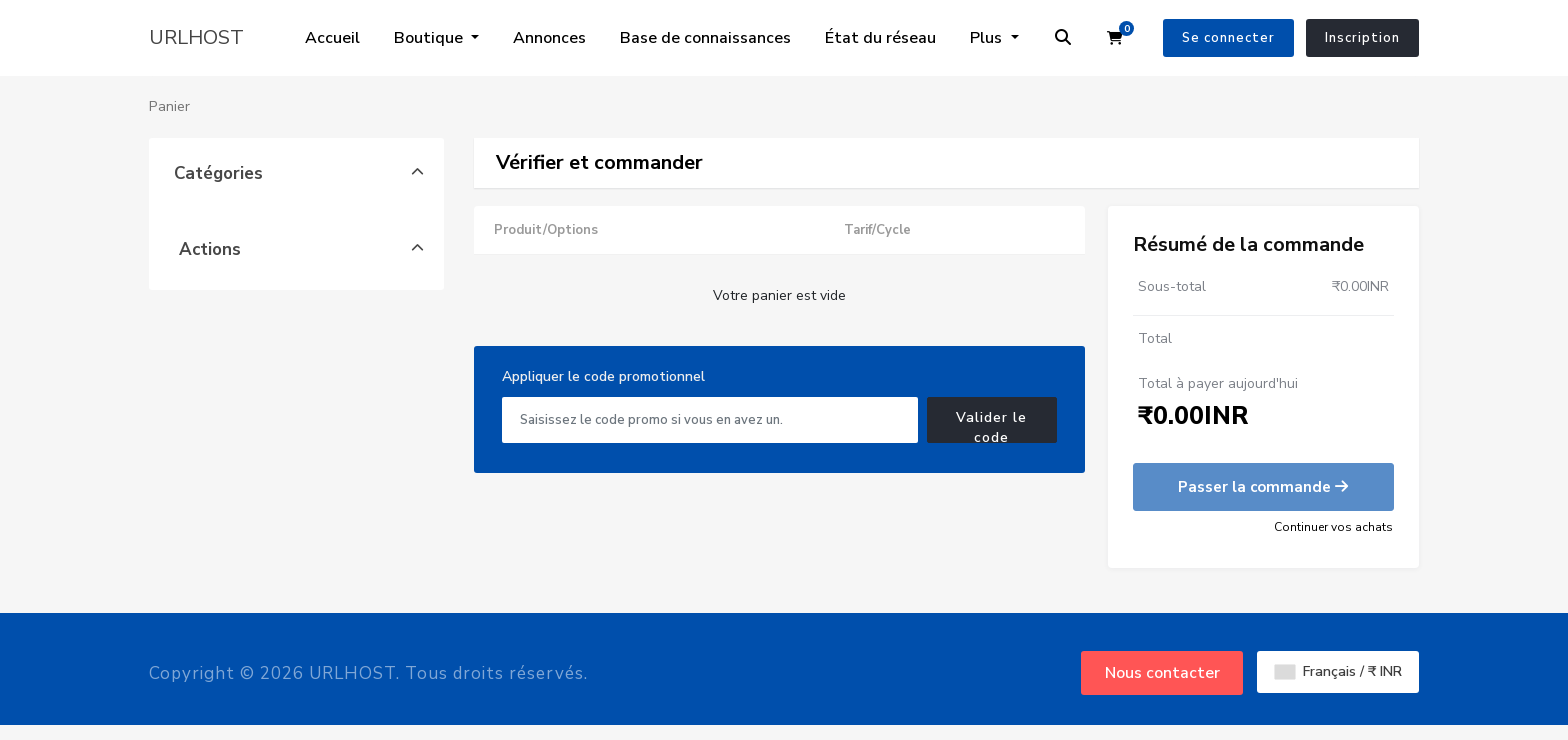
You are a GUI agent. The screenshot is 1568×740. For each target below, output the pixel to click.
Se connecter (1228, 38)
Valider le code (991, 425)
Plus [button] (988, 38)
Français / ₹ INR (1338, 671)
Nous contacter (1162, 673)
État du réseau (880, 38)
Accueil (332, 38)
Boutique (430, 38)
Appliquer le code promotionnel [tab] (603, 376)
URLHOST (196, 37)
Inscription (1362, 38)
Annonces (549, 38)
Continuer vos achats (1333, 527)
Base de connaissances (705, 38)
